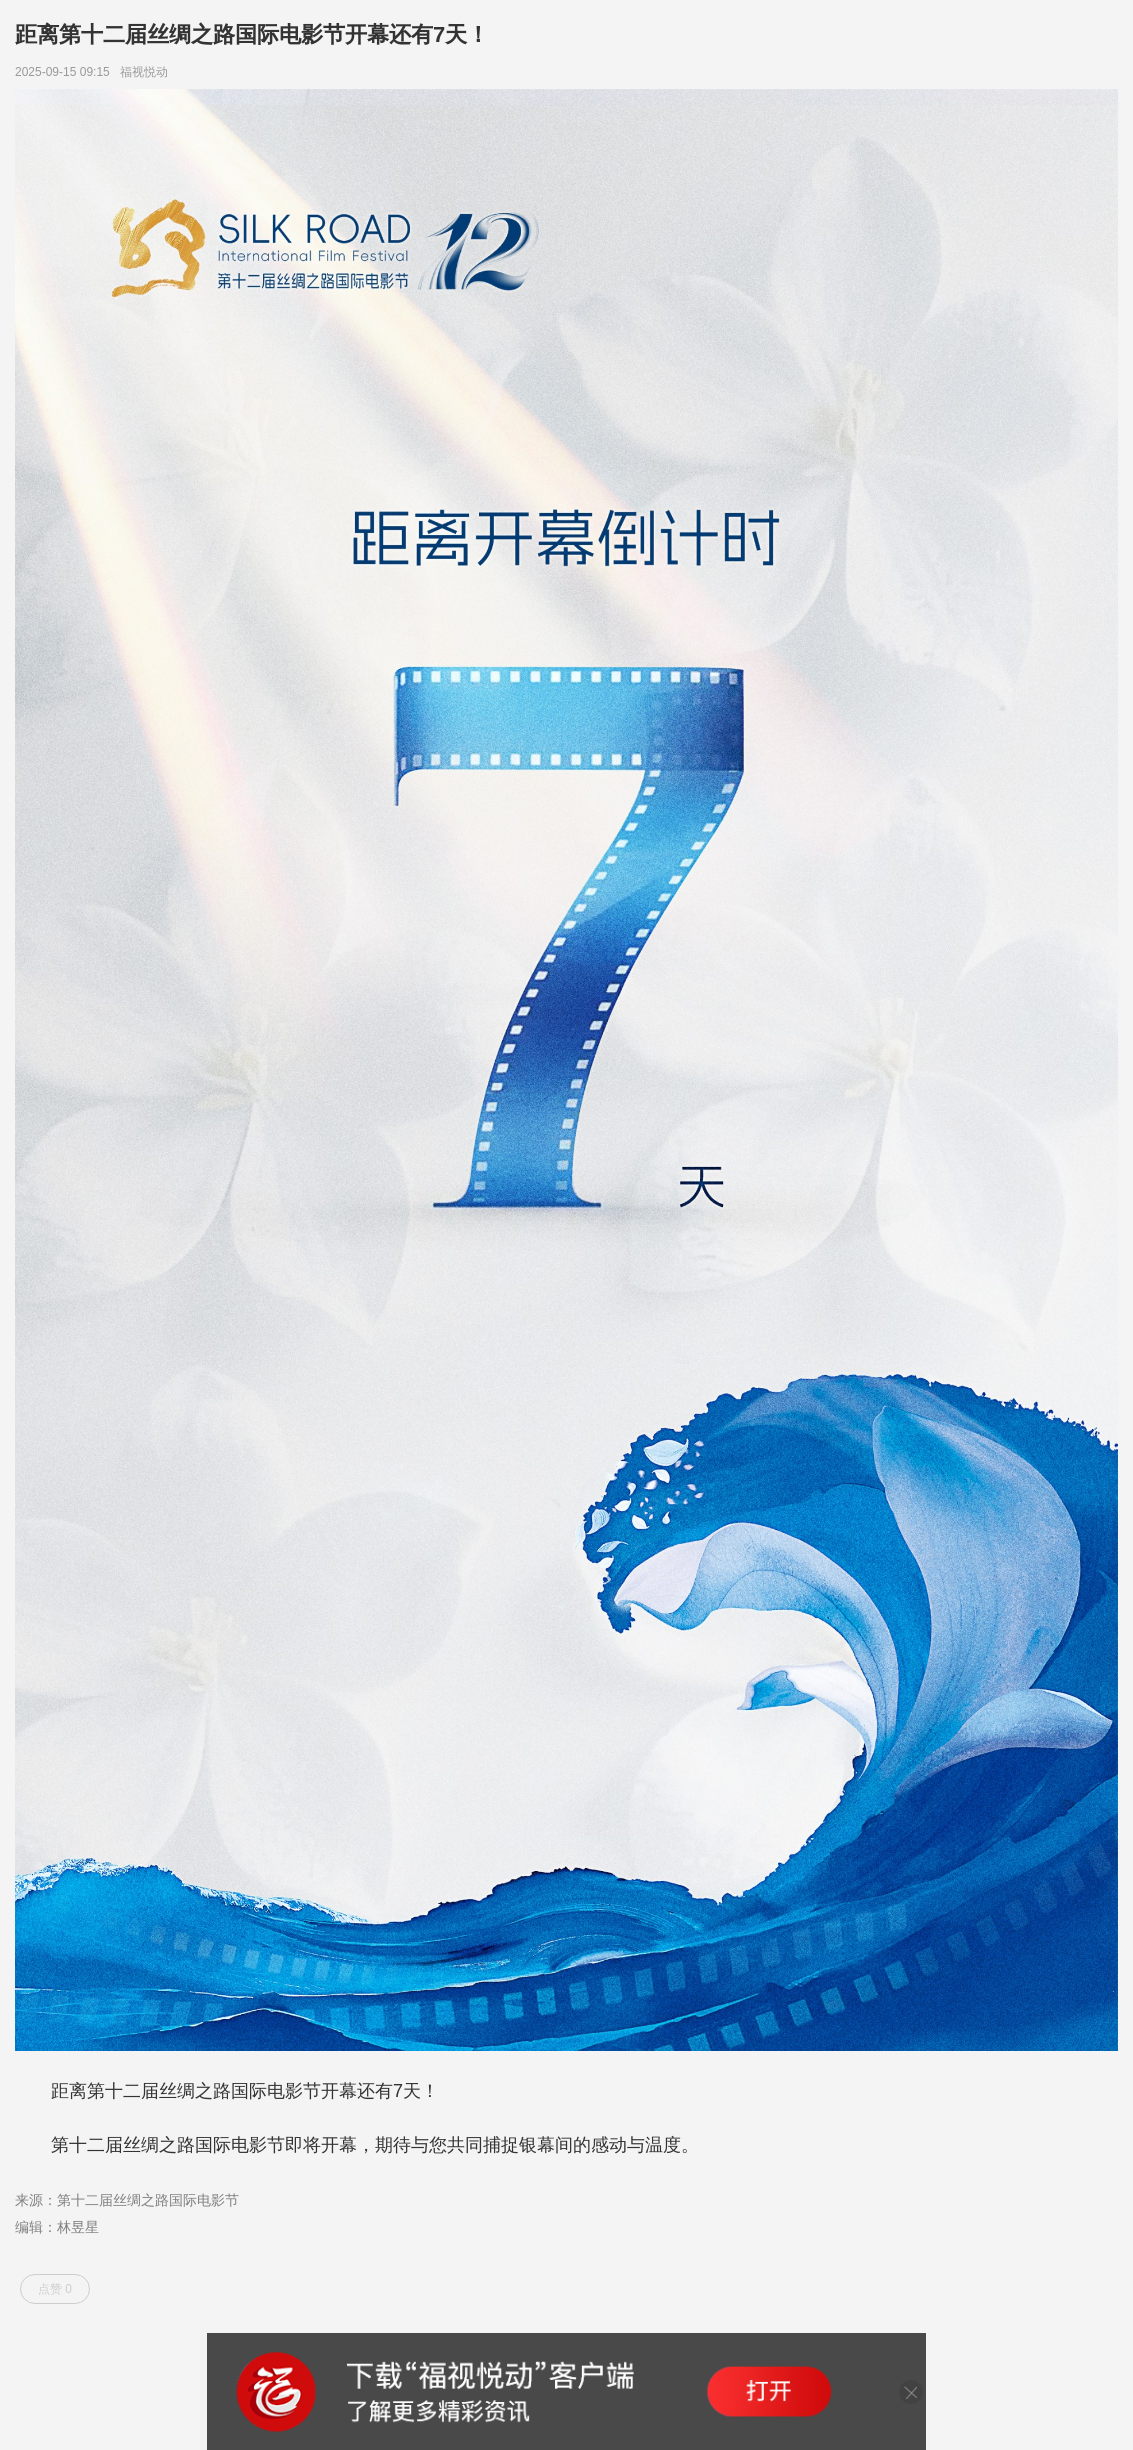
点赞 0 (55, 2289)
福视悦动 (147, 72)
